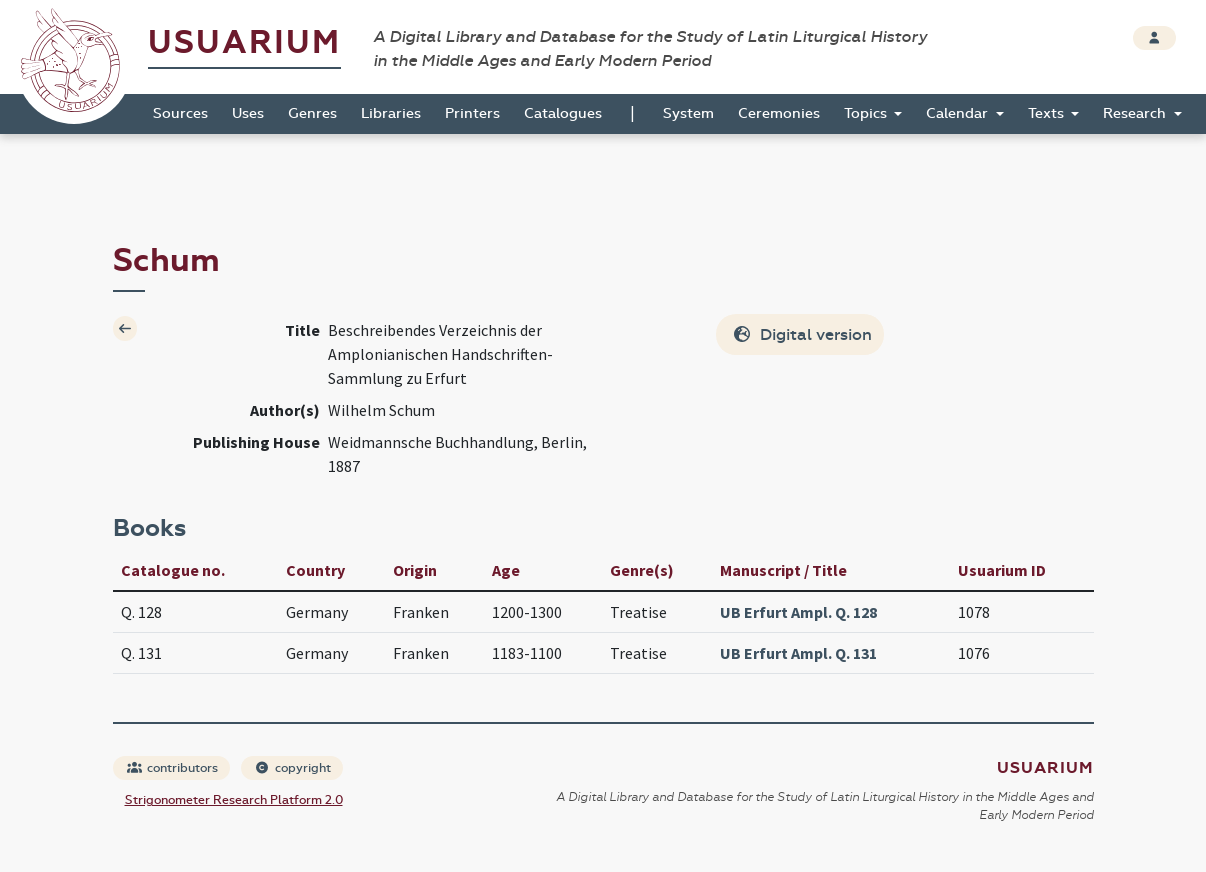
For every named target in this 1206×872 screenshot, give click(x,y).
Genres (312, 113)
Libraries (391, 113)
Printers (472, 113)
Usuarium (244, 42)
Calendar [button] (959, 113)
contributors (172, 768)
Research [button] (1136, 113)
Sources (180, 113)
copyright (293, 768)
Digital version (802, 334)
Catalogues (563, 113)
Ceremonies (779, 113)
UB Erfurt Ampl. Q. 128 (798, 612)
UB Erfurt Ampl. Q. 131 (798, 653)
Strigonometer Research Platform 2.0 (234, 800)
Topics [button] (867, 113)
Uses (248, 113)
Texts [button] (1048, 113)
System (688, 113)
